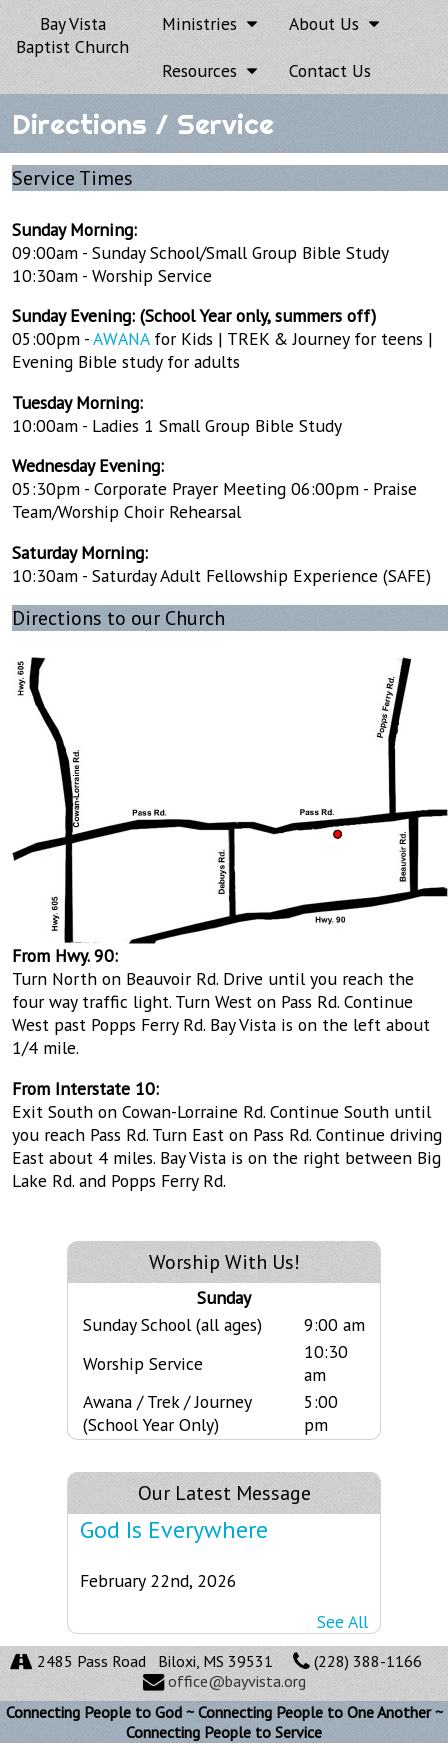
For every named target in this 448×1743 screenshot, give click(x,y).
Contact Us (330, 70)
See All (342, 1621)
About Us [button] (334, 23)
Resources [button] (209, 70)
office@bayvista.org (237, 1681)
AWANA (121, 338)
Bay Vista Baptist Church (72, 35)
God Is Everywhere (174, 1529)
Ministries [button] (209, 23)
